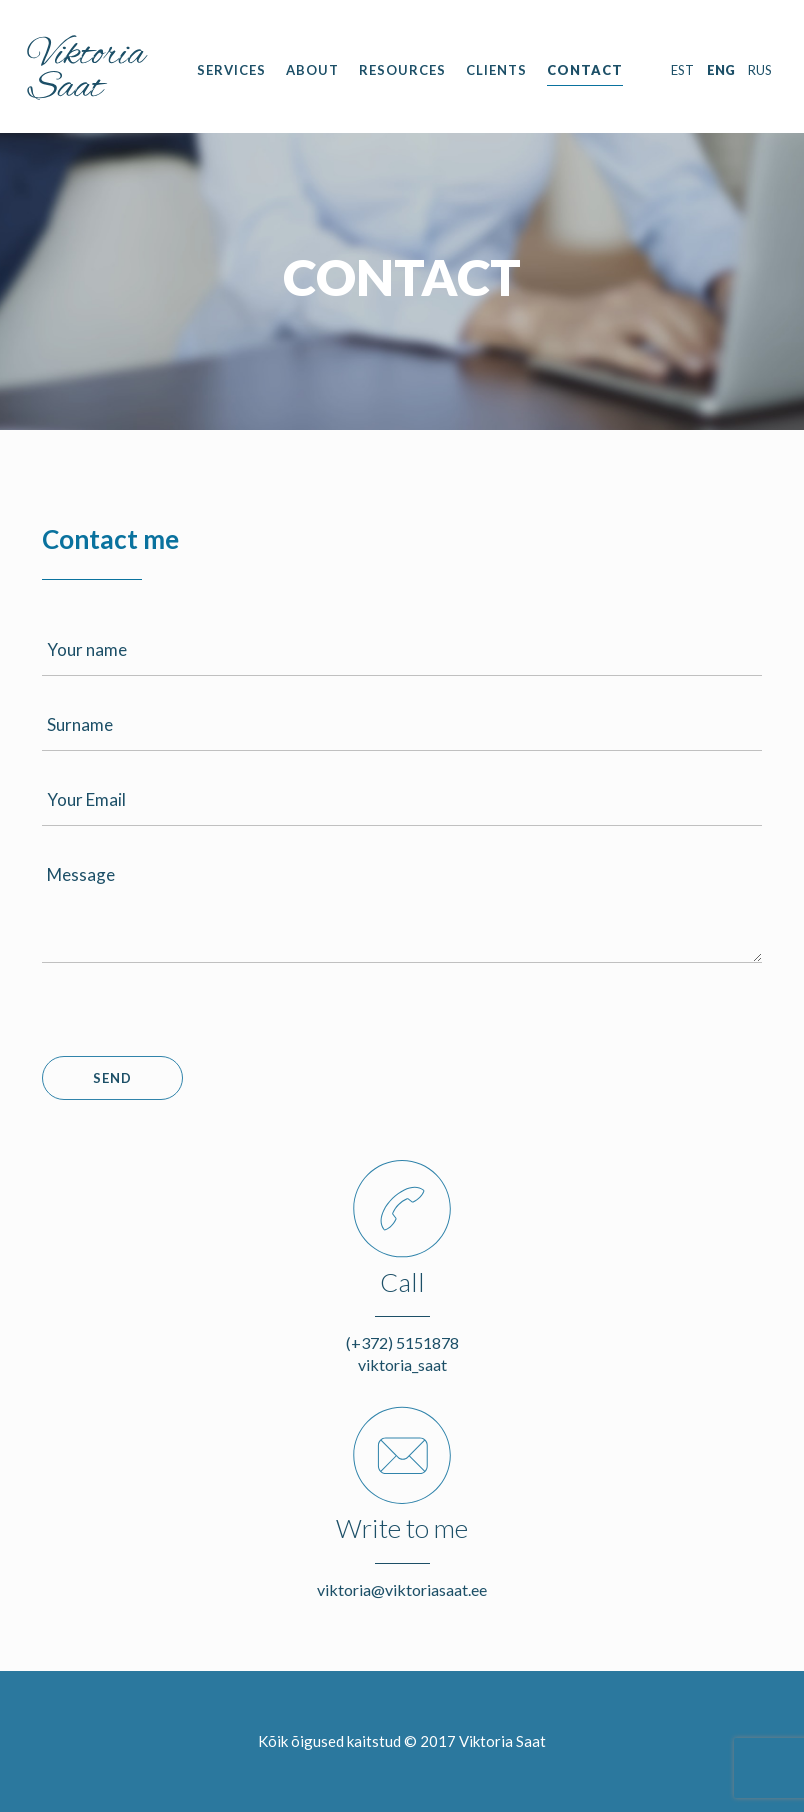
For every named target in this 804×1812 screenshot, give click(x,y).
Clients (496, 70)
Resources (402, 70)
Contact (585, 70)
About (312, 70)
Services (231, 70)
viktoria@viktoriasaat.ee (402, 1589)
